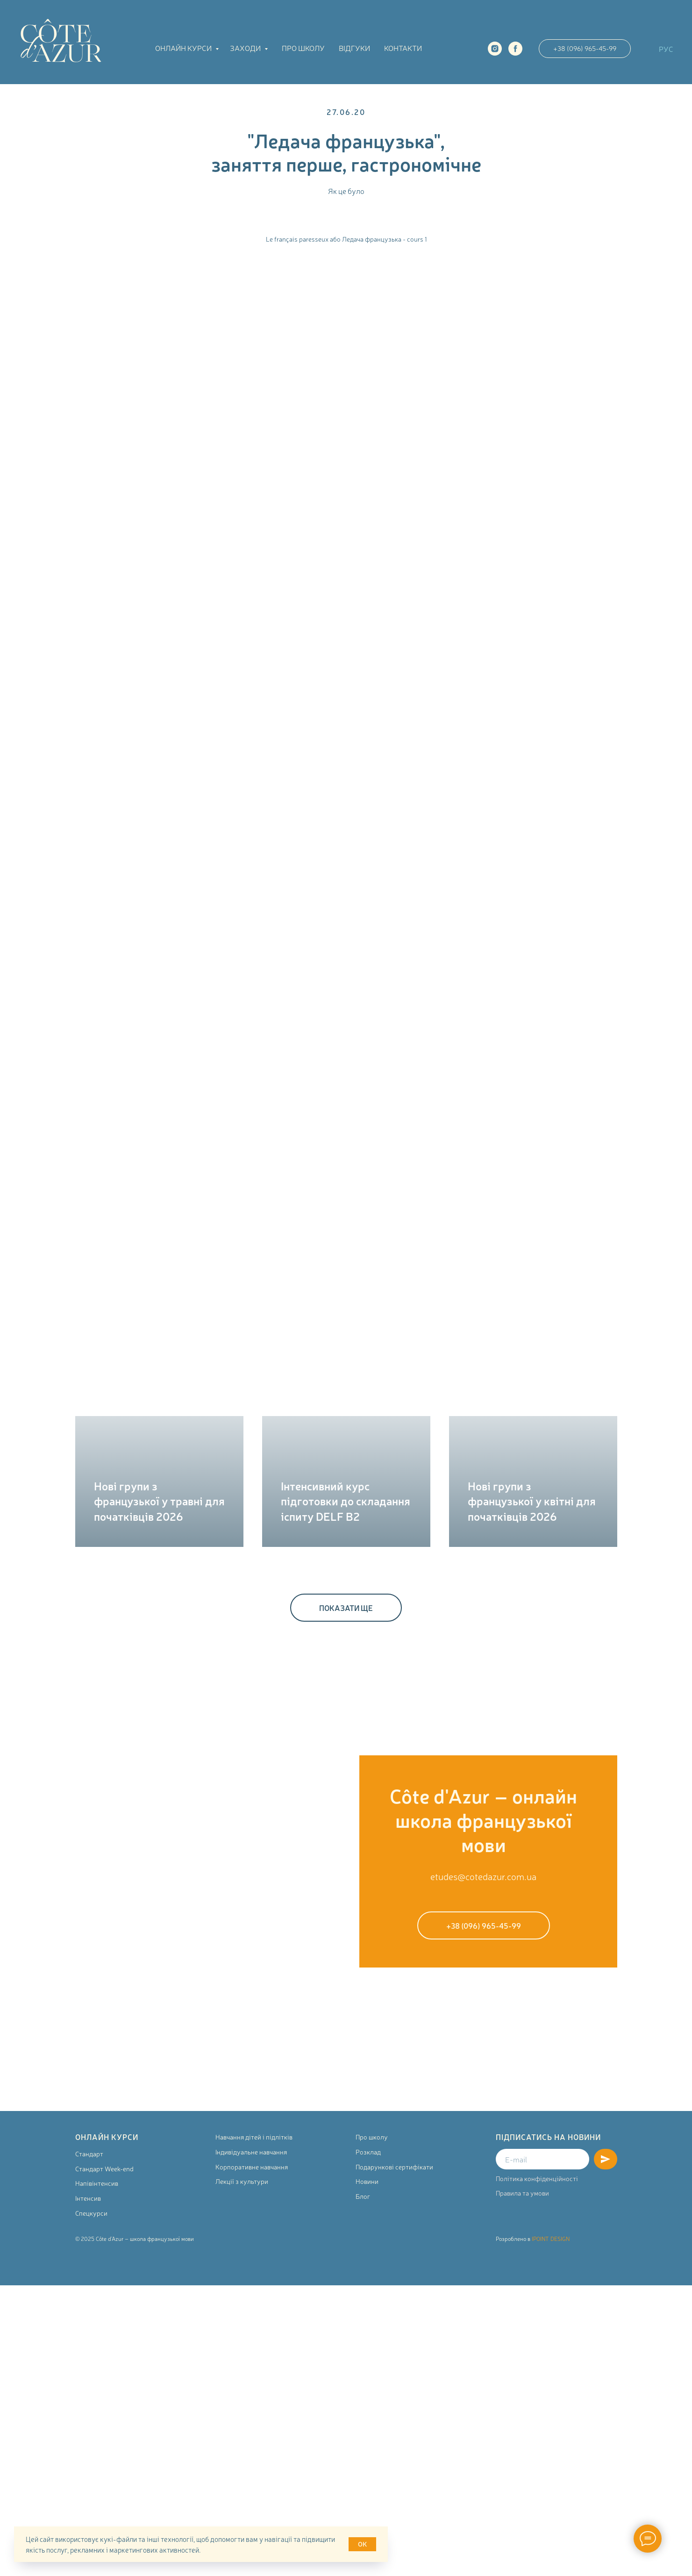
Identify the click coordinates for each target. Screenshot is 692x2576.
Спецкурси (91, 2213)
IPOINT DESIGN (551, 2238)
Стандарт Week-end (104, 2168)
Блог (363, 2196)
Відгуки (354, 48)
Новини (367, 2181)
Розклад (368, 2151)
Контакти (403, 48)
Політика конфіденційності (537, 2178)
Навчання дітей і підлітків (253, 2136)
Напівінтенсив (96, 2183)
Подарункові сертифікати (394, 2166)
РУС (666, 48)
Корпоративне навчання (251, 2166)
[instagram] (495, 49)
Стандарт (89, 2153)
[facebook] (515, 49)
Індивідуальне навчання (251, 2151)
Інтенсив (88, 2198)
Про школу (303, 48)
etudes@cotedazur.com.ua (483, 1876)
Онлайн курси (184, 48)
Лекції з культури (241, 2181)
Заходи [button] (246, 48)
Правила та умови (522, 2193)
